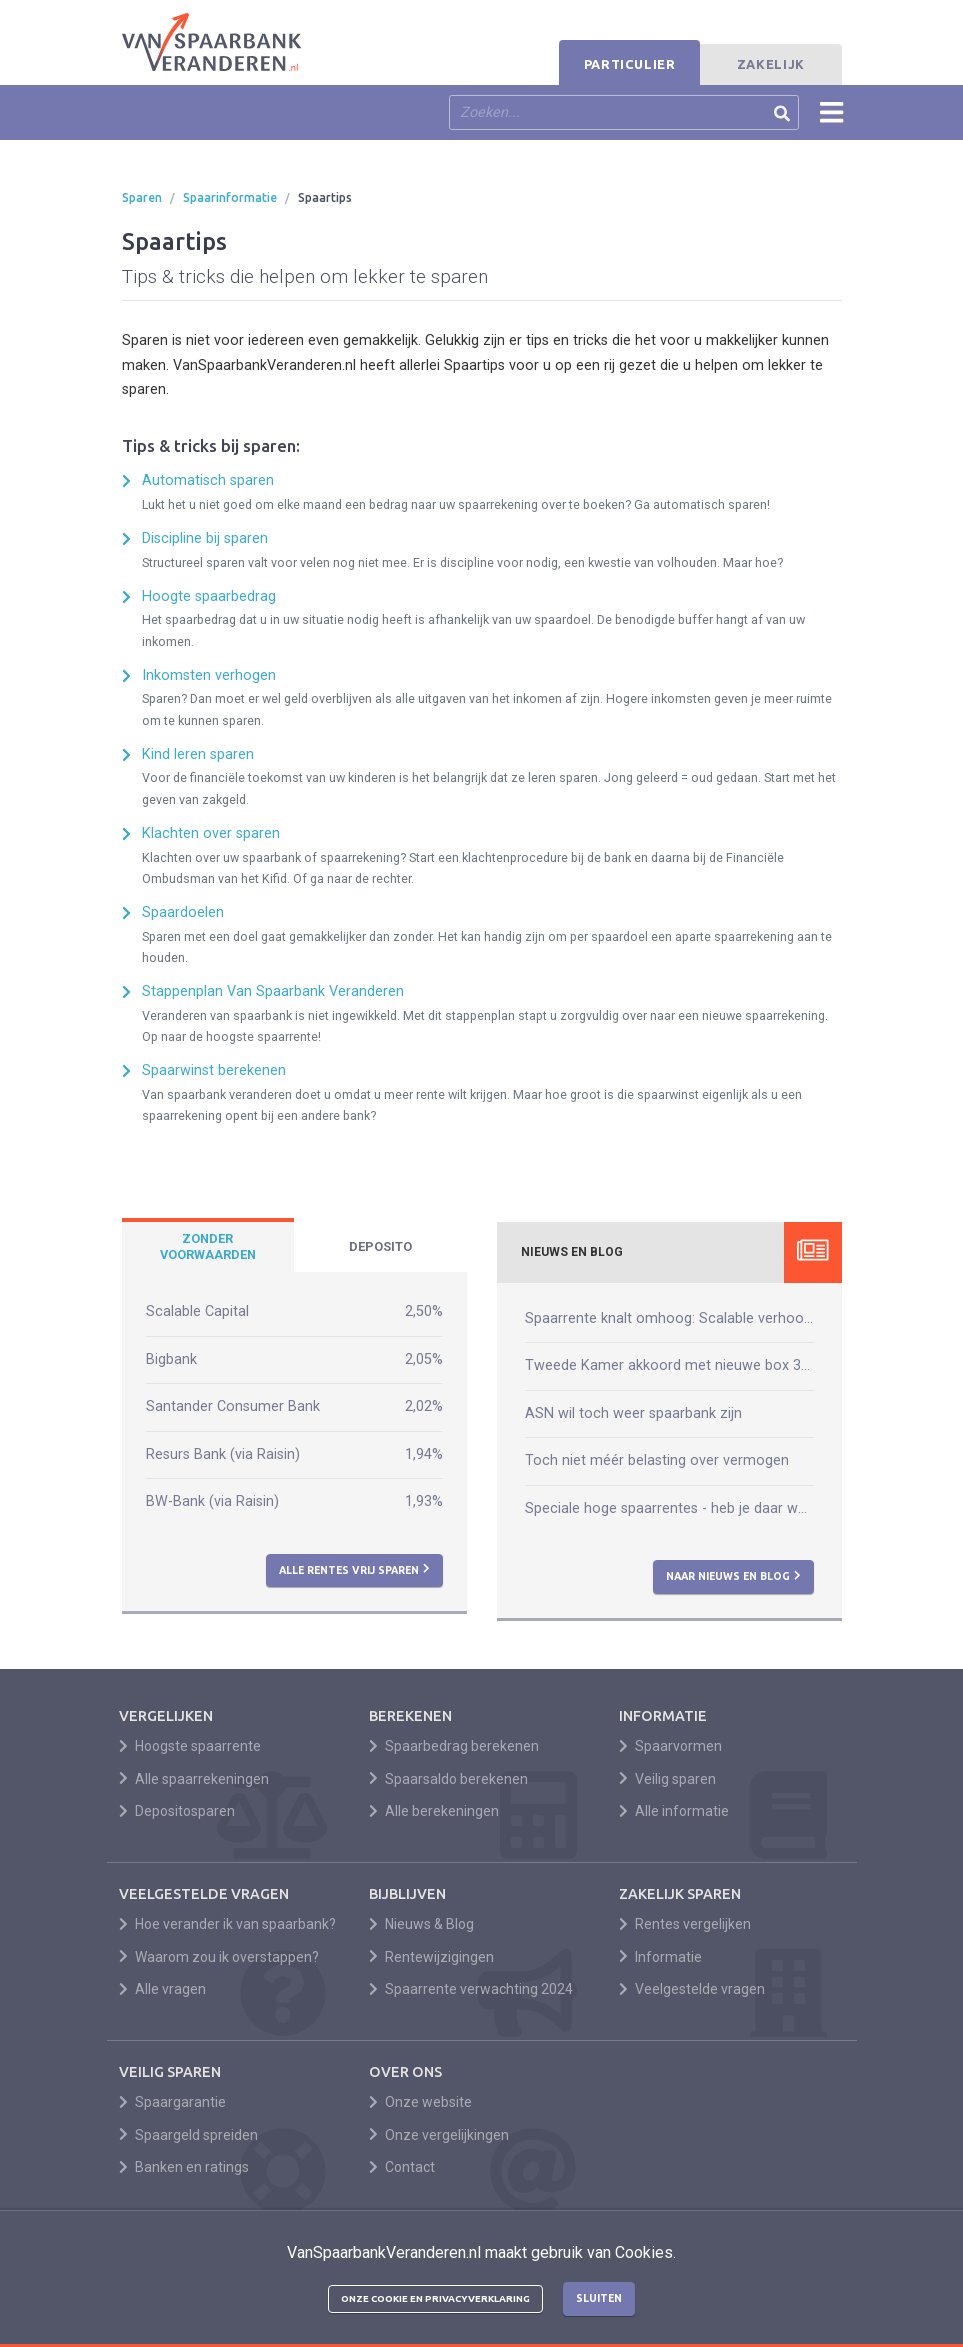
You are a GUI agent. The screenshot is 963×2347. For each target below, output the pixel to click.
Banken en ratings (184, 2167)
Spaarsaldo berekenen (449, 1779)
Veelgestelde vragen (692, 1989)
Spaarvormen (671, 1746)
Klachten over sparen (211, 833)
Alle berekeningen (434, 1811)
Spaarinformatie (230, 197)
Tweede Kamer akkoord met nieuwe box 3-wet (669, 1365)
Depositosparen (177, 1811)
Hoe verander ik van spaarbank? (228, 1924)
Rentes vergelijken (685, 1924)
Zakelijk (771, 64)
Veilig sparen (668, 1779)
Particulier (630, 64)
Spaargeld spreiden (189, 2135)
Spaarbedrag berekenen (454, 1746)
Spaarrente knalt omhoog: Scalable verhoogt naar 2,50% (669, 1318)
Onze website (421, 2102)
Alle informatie (674, 1811)
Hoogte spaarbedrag (209, 596)
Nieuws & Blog (422, 1924)
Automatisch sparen (208, 480)
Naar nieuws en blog (733, 1576)
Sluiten (599, 2298)
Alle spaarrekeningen (194, 1779)
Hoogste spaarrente (190, 1746)
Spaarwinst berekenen (214, 1070)
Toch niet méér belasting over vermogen (657, 1460)
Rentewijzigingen (432, 1957)
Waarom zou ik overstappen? (219, 1957)
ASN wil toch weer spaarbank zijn (633, 1413)
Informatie (661, 1957)
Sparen (142, 197)
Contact (402, 2167)
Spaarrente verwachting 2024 (471, 1989)
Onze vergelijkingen (439, 2135)
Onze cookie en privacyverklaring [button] (435, 2298)
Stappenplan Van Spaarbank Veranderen (273, 991)
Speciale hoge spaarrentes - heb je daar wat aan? (669, 1508)
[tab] (208, 1247)
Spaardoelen (183, 912)
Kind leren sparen (198, 754)
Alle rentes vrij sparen (354, 1569)
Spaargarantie (173, 2102)
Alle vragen (163, 1989)
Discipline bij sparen (205, 538)
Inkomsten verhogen (209, 675)
